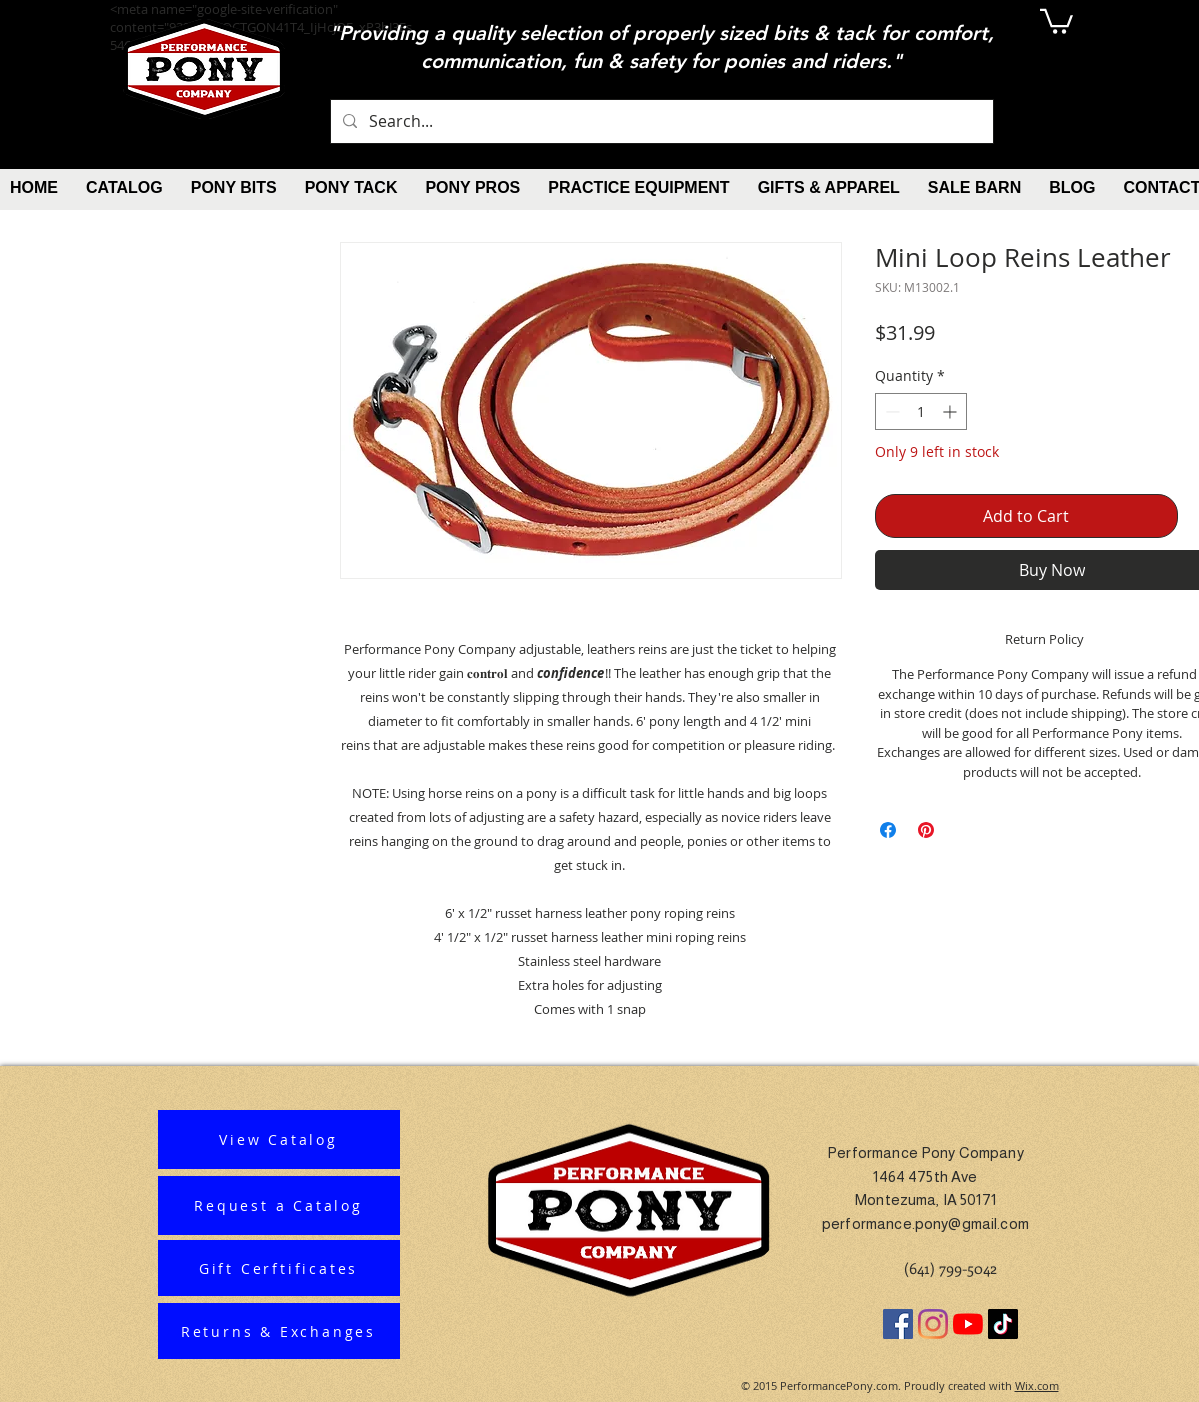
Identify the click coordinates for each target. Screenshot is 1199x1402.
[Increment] (951, 411)
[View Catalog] (279, 1139)
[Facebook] (898, 1324)
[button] (1056, 20)
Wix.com (1037, 1385)
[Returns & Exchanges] (279, 1331)
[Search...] (660, 121)
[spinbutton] (921, 411)
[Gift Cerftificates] (279, 1268)
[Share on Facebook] (888, 830)
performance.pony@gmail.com (925, 1223)
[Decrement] (890, 411)
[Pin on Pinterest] (926, 830)
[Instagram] (933, 1324)
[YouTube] (968, 1324)
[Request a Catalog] (279, 1205)
